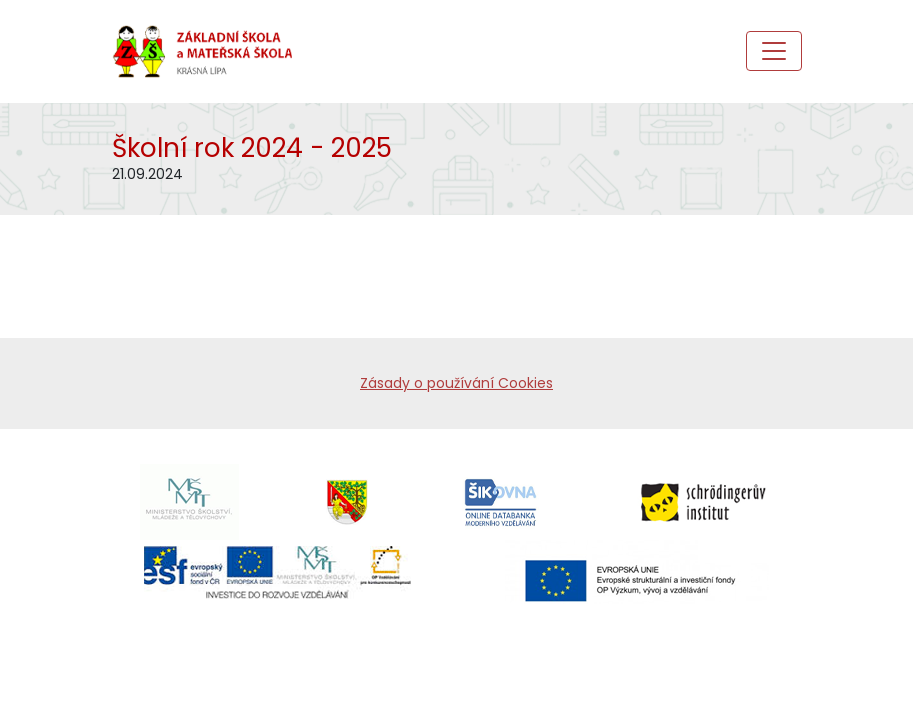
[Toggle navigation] (774, 51)
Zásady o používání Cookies (456, 383)
